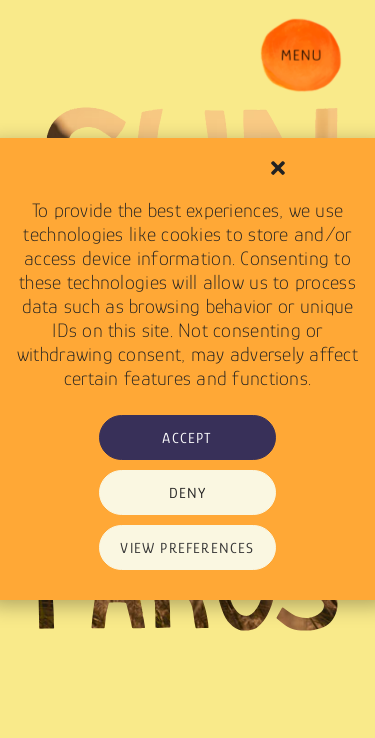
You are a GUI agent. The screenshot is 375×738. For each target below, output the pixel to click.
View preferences (187, 547)
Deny (188, 492)
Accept (187, 437)
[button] (278, 168)
